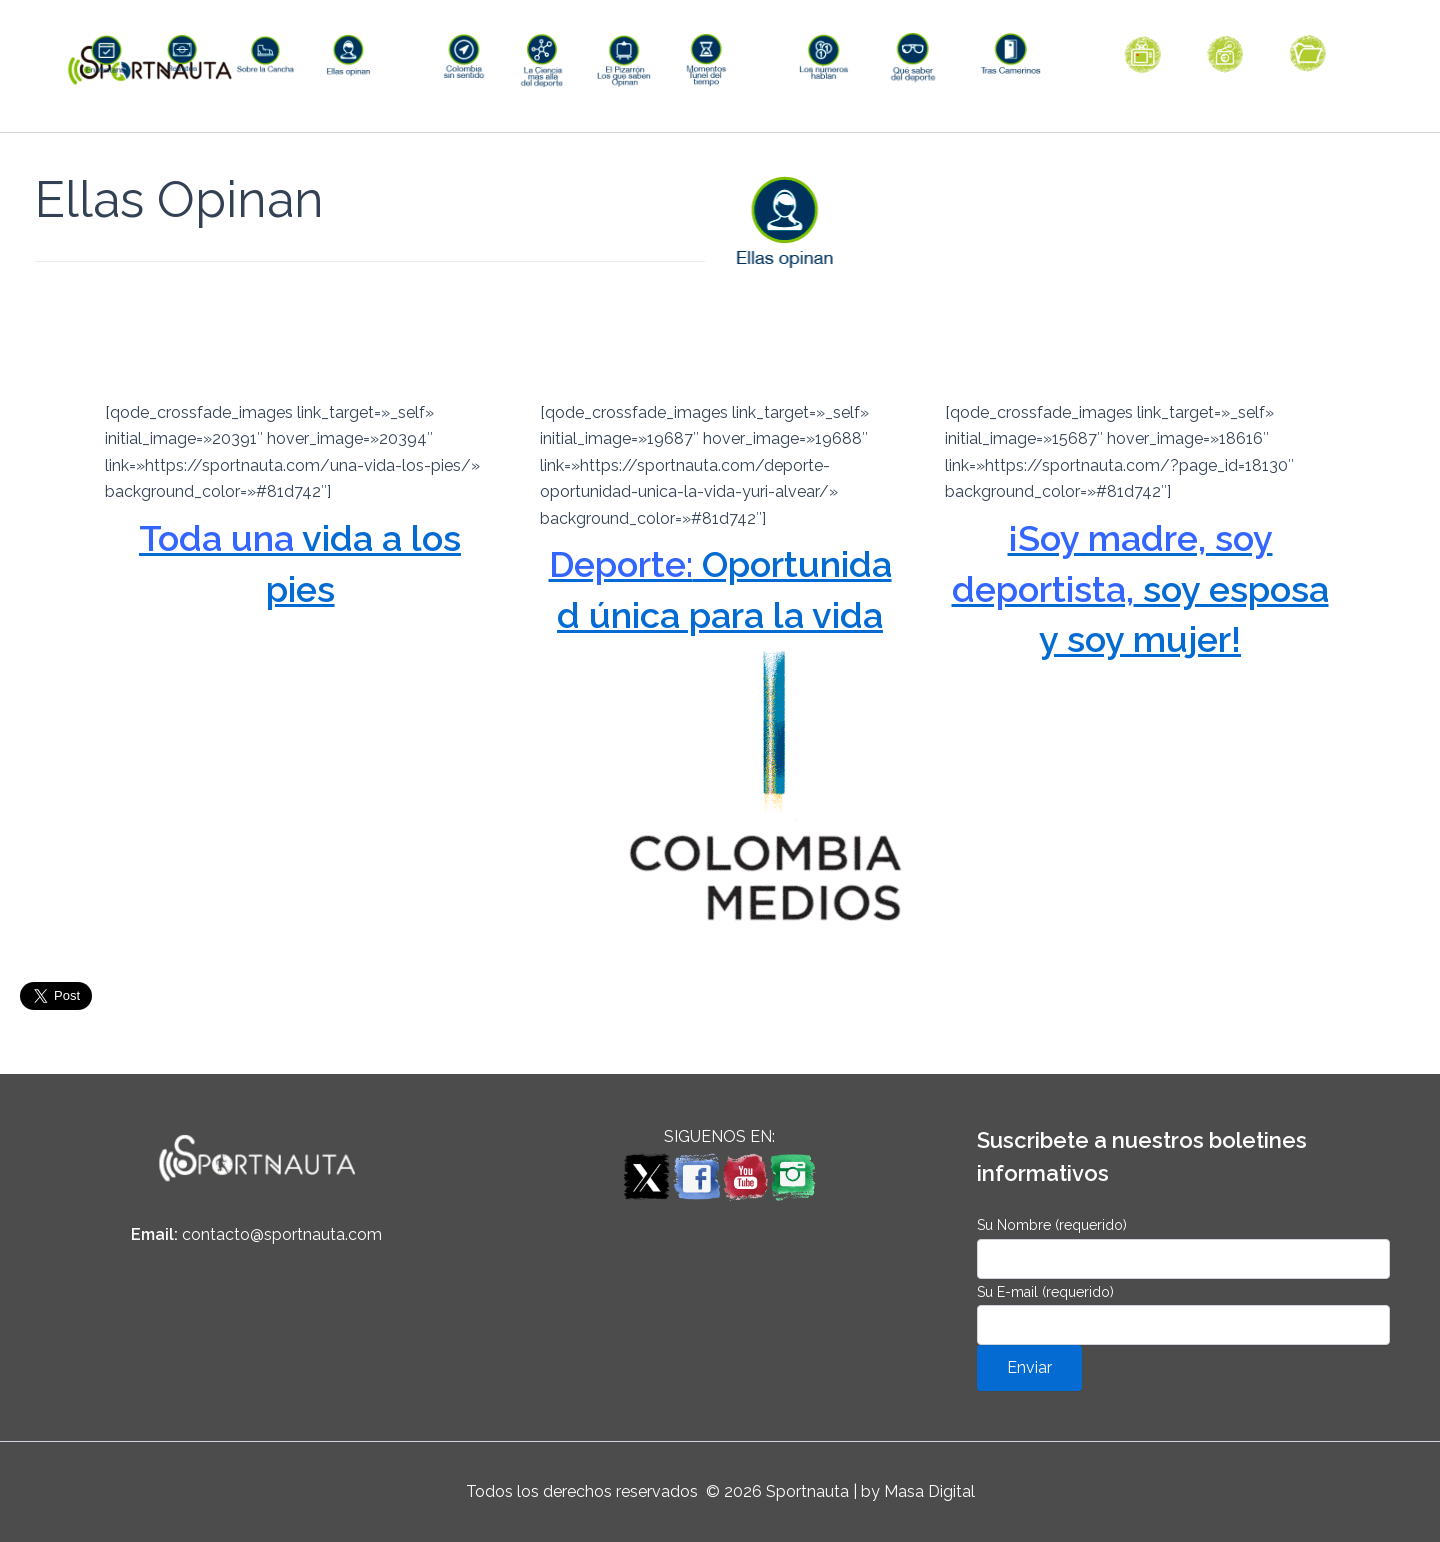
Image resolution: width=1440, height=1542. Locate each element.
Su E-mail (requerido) (1183, 1314)
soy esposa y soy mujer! (1140, 621)
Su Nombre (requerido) (1183, 1247)
